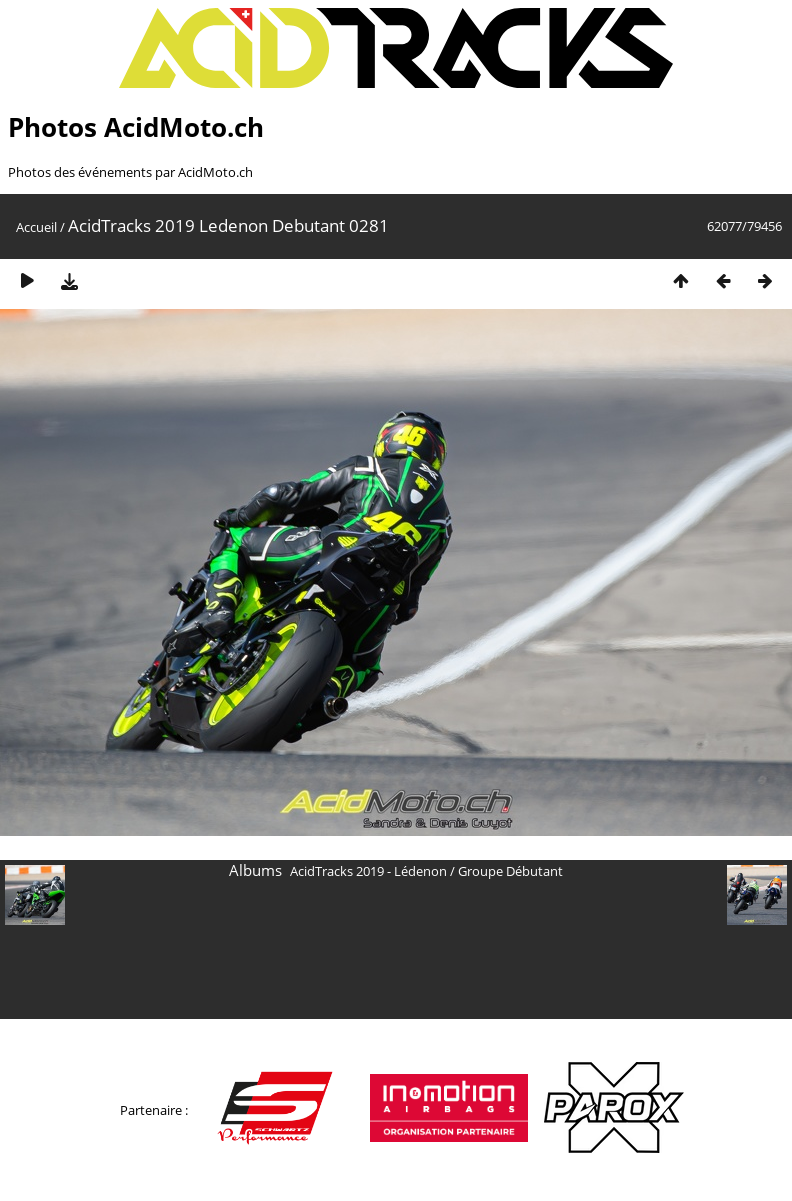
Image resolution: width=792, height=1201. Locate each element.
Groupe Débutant (510, 871)
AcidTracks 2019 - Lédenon (368, 871)
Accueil (36, 227)
